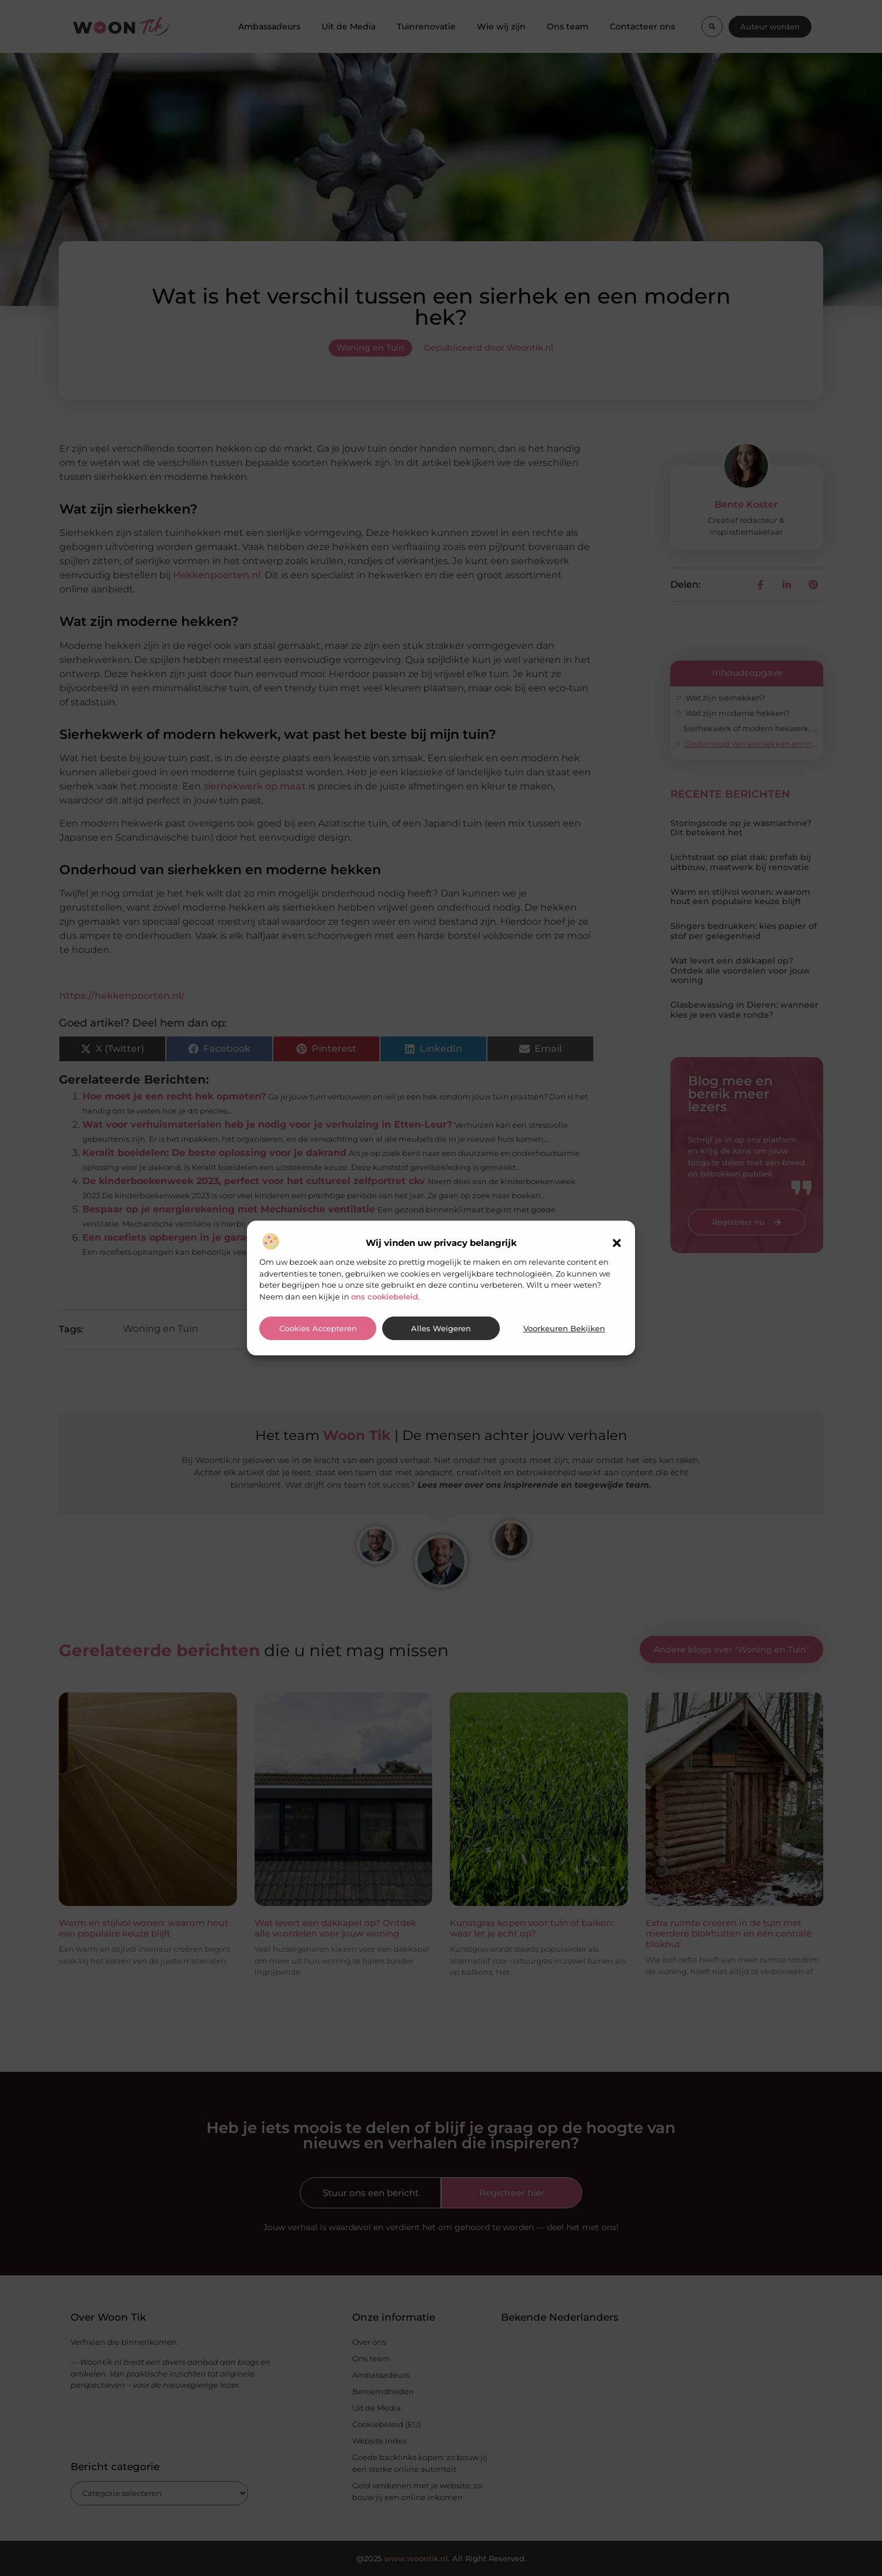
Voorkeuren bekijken (564, 1328)
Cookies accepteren (318, 1328)
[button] (617, 1243)
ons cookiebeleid (384, 1296)
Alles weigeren (441, 1328)
